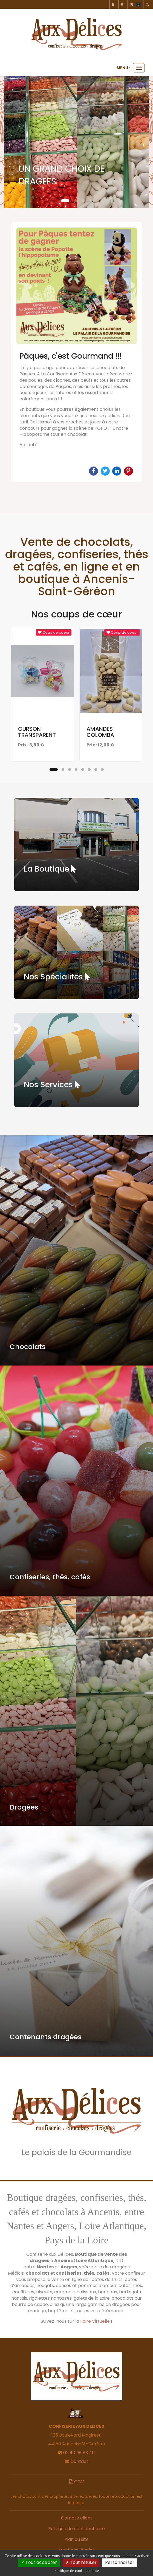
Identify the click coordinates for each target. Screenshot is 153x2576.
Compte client (76, 2518)
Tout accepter (39, 2562)
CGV (76, 2482)
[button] (11, 142)
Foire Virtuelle (95, 2321)
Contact (79, 2461)
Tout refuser (81, 2562)
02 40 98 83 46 (79, 2452)
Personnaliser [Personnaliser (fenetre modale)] (119, 2562)
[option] (76, 352)
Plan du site (76, 2539)
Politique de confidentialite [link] (76, 2570)
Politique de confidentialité (76, 2529)
